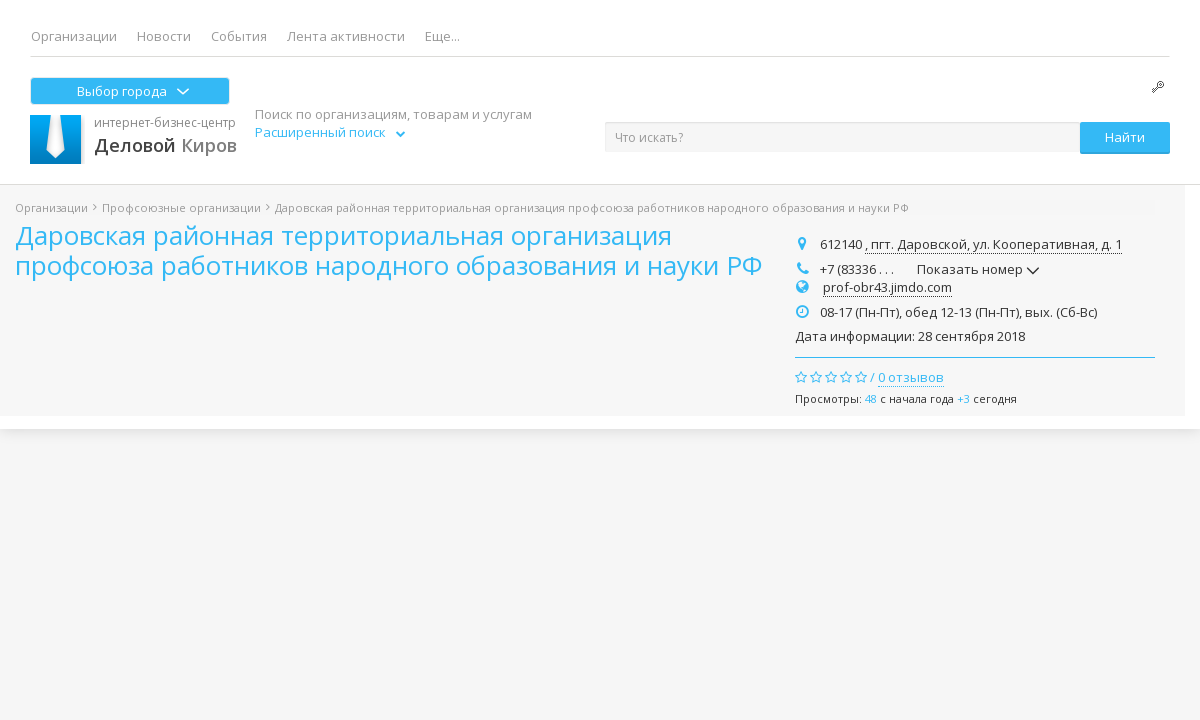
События (239, 36)
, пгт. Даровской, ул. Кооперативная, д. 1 (993, 244)
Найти (1125, 137)
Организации (74, 36)
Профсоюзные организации (181, 207)
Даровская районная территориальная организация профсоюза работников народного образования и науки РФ (389, 250)
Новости (164, 36)
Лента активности (346, 36)
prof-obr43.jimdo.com (887, 287)
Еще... (442, 36)
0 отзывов (911, 377)
